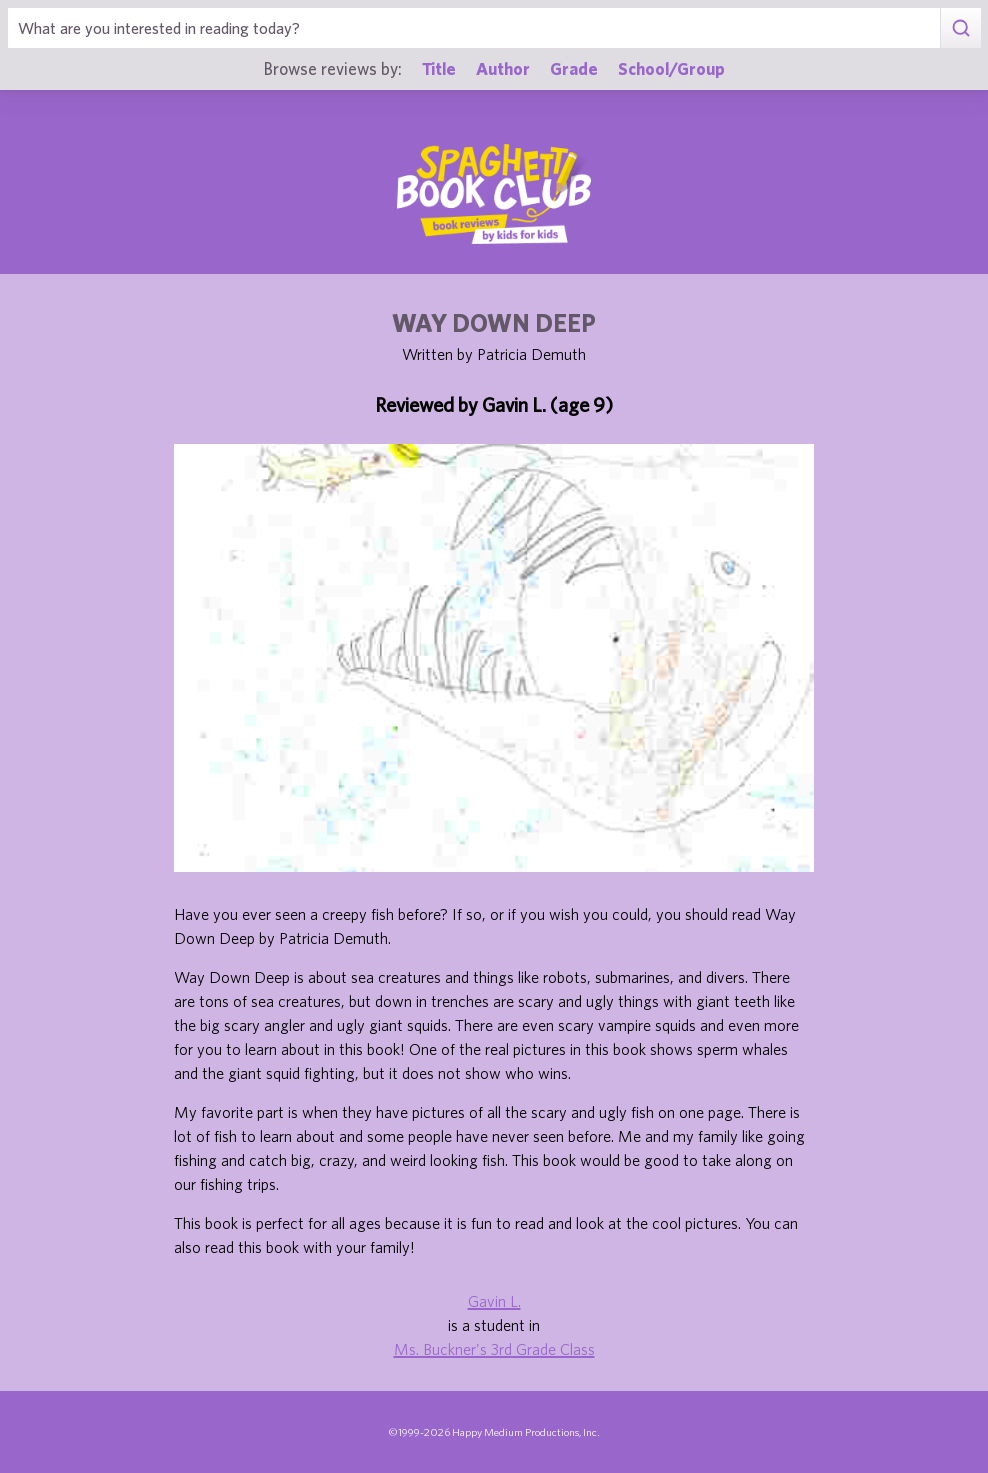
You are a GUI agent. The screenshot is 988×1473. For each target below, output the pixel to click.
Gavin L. (494, 1301)
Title (439, 68)
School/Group (671, 68)
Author (503, 68)
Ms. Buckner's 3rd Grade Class (494, 1349)
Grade (574, 68)
